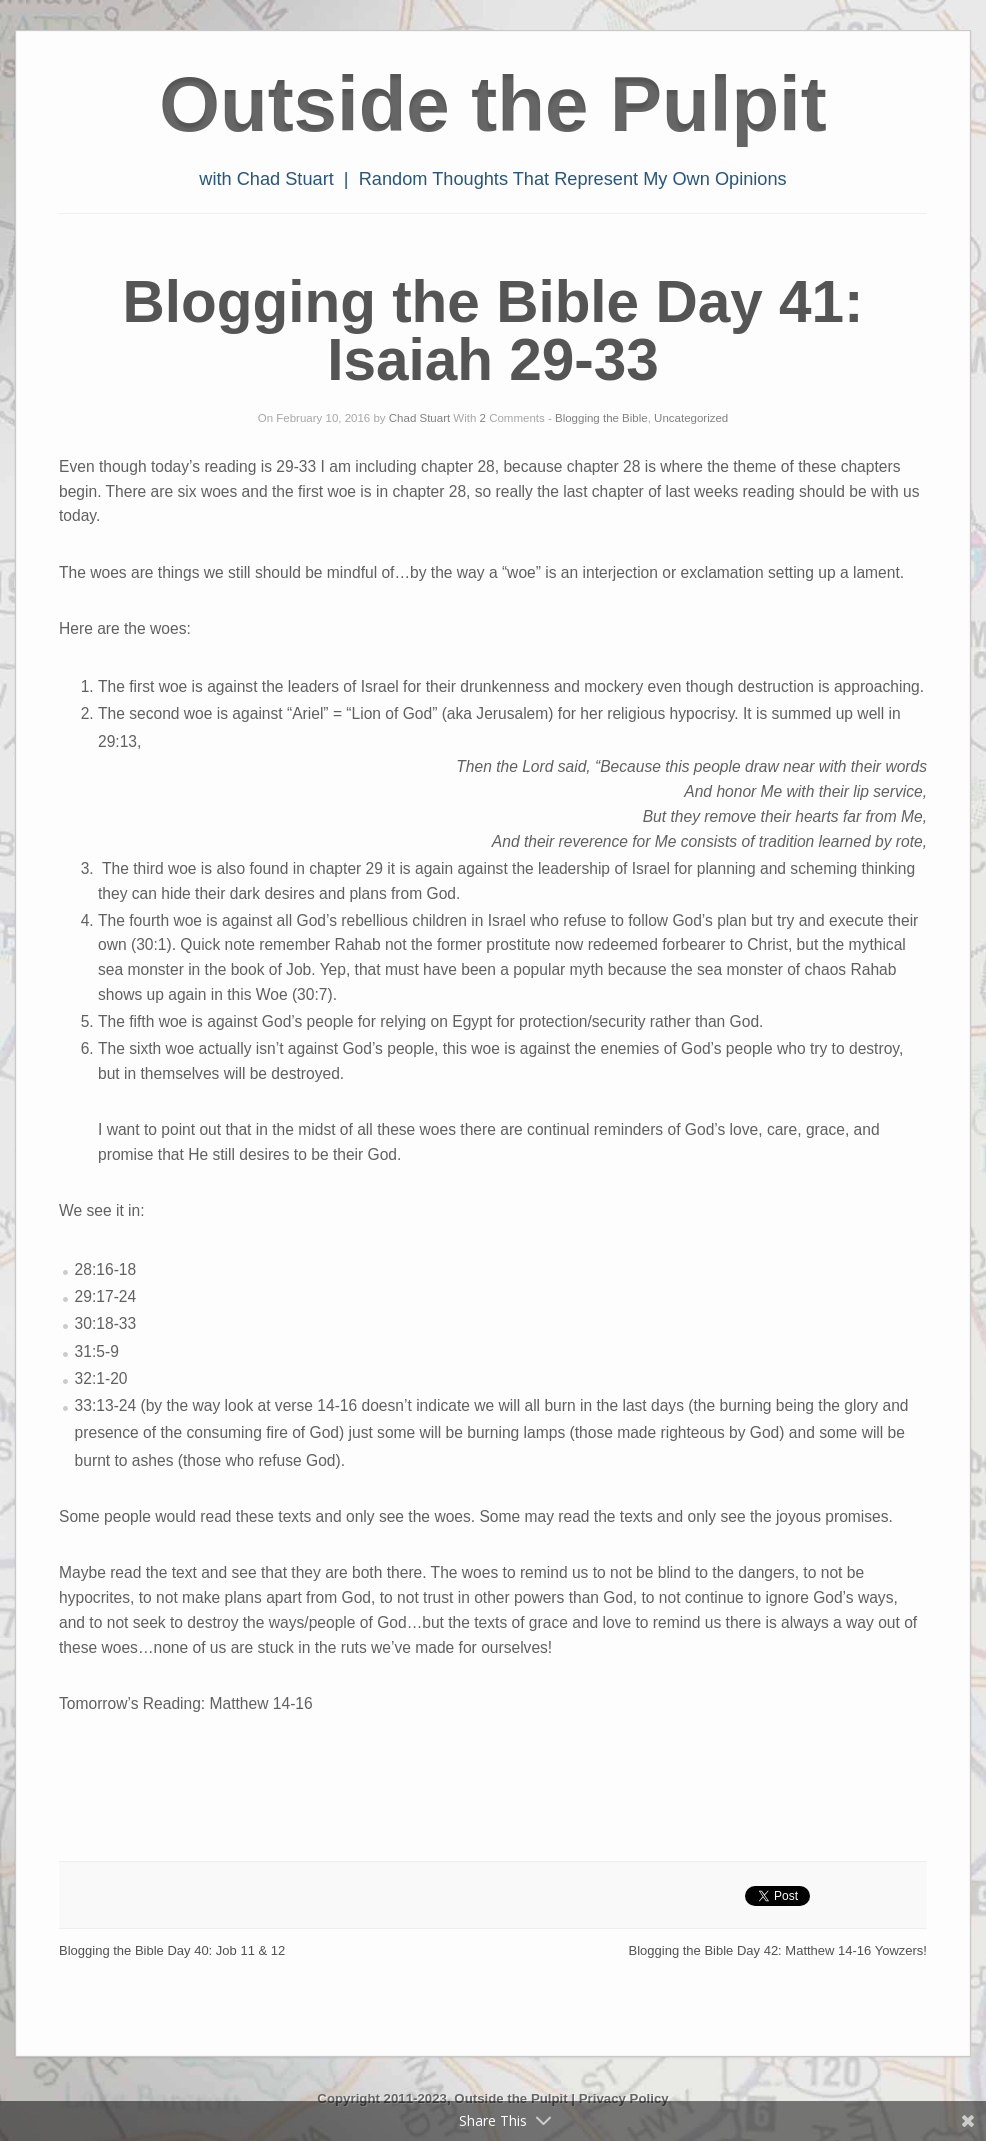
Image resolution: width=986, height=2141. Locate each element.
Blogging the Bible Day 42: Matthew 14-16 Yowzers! (778, 1950)
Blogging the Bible (601, 418)
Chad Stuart (419, 418)
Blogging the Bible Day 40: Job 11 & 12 (172, 1950)
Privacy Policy (624, 2098)
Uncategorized (691, 418)
